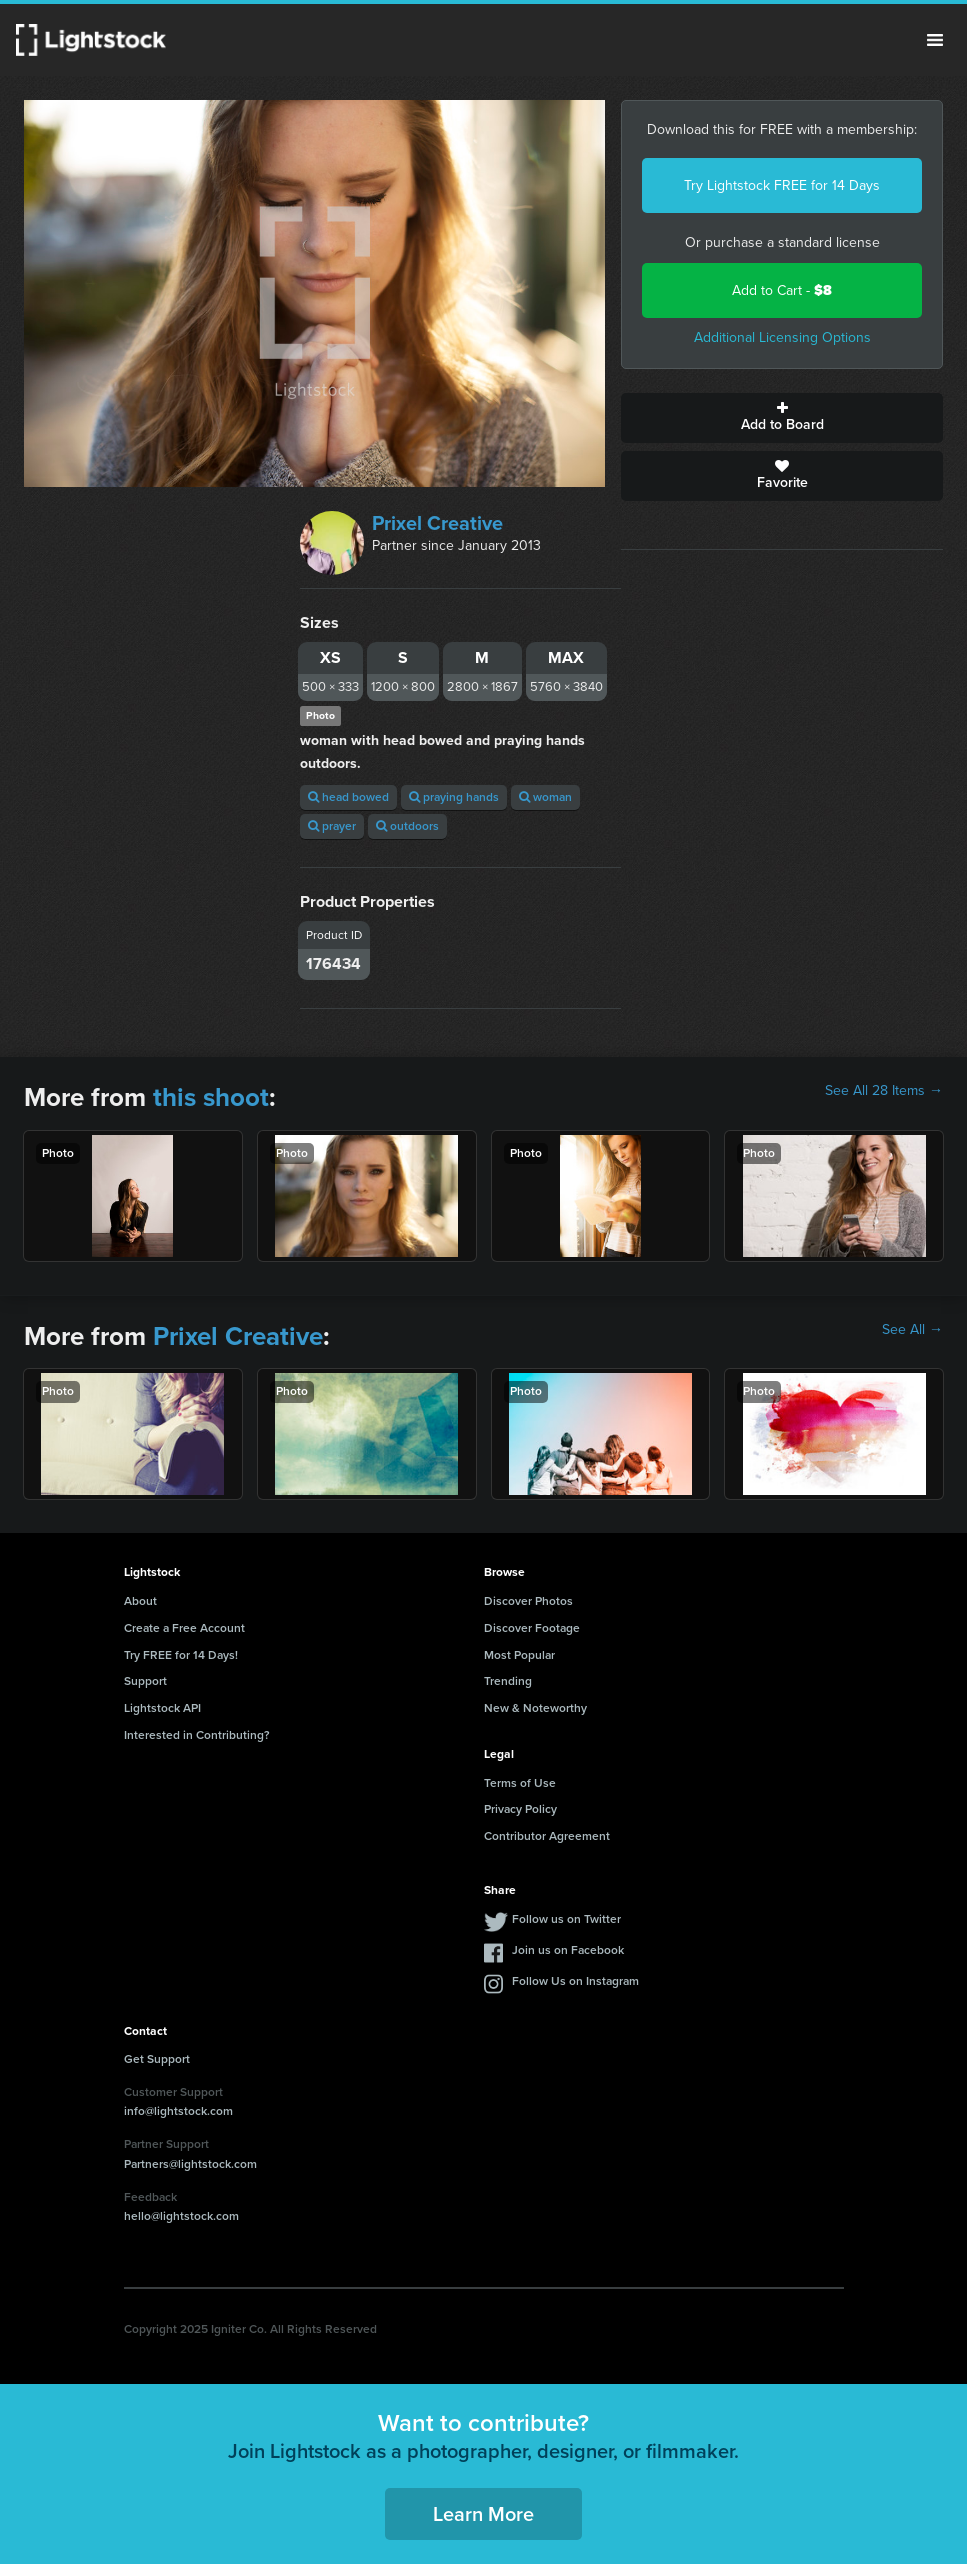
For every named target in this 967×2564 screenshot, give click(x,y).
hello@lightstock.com (181, 2216)
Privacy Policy (520, 1809)
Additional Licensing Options (782, 337)
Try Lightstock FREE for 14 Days (782, 185)
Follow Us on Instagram (575, 1981)
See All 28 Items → (884, 1091)
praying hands (454, 797)
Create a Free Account (184, 1628)
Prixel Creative (437, 523)
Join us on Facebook (568, 1950)
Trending (508, 1681)
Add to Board (782, 418)
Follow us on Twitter (566, 1919)
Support (145, 1681)
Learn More (483, 2514)
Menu (935, 40)
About (140, 1601)
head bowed (348, 797)
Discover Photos (528, 1601)
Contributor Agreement (547, 1836)
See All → (912, 1330)
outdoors (407, 826)
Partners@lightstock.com (190, 2164)
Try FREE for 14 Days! (181, 1655)
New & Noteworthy (535, 1708)
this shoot (211, 1097)
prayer (332, 826)
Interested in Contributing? (197, 1735)
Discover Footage (532, 1628)
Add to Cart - (782, 290)
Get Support (157, 2059)
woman (545, 797)
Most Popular (519, 1655)
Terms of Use (520, 1783)
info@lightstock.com (178, 2111)
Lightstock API (162, 1708)
